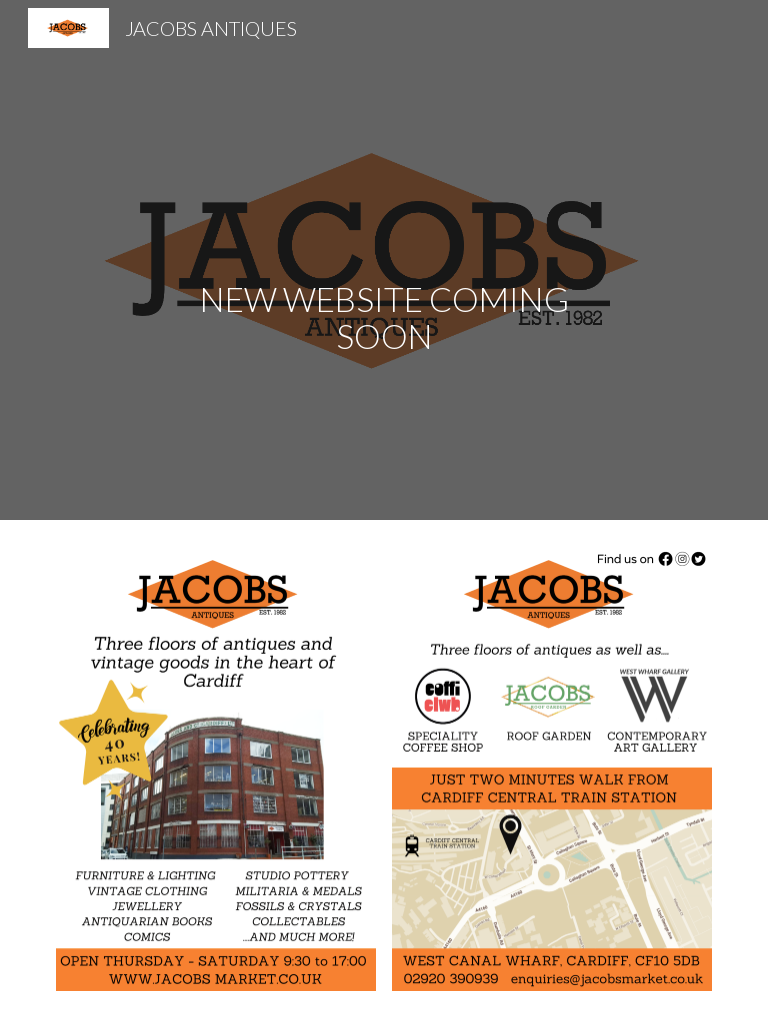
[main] (383, 260)
